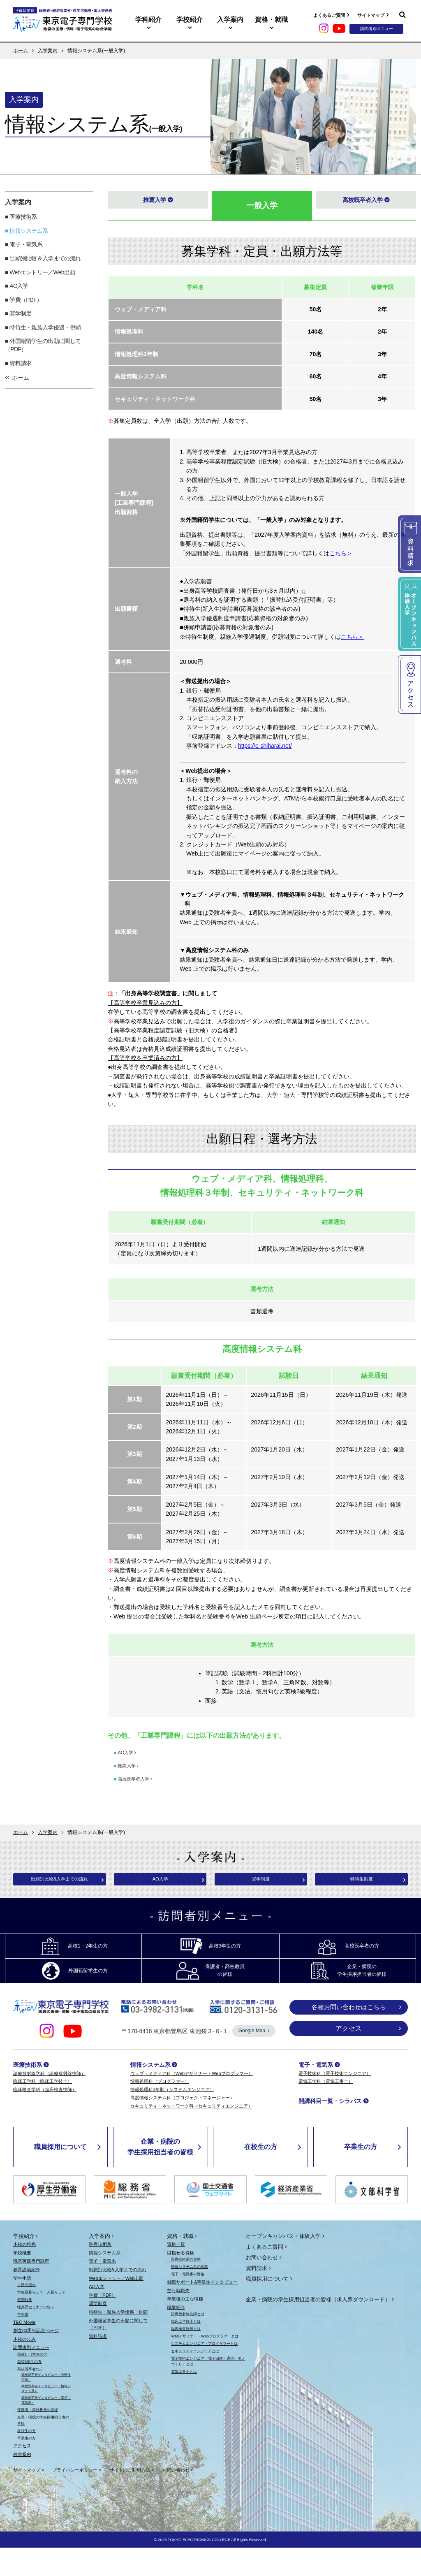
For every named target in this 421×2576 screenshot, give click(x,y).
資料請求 (20, 363)
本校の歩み (24, 2367)
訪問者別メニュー (31, 2375)
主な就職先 (178, 2318)
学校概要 (22, 2281)
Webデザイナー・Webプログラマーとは (204, 2365)
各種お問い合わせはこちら (349, 2035)
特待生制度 (361, 1881)
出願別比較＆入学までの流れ (45, 258)
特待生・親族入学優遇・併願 (45, 327)
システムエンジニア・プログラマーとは (204, 2372)
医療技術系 (23, 216)
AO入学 (18, 286)
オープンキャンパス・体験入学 (283, 2264)
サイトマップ (370, 15)
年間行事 (24, 2328)
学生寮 (22, 2342)
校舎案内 (22, 2482)
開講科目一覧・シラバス (330, 2129)
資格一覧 (176, 2272)
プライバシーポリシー (74, 2497)
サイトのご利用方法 (129, 2497)
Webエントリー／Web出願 (42, 272)
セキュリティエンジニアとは (195, 2379)
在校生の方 (260, 2175)
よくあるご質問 (329, 15)
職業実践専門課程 (31, 2289)
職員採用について (60, 2175)
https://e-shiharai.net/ (265, 745)
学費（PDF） (25, 300)
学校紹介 (189, 19)
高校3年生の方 (29, 2390)
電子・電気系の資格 (187, 2302)
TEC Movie (24, 2350)
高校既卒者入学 (361, 203)
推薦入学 (153, 203)
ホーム (20, 50)
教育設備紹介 (26, 2297)
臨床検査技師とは (186, 2357)
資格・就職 (271, 19)
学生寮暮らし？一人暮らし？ (41, 2321)
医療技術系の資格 (186, 2288)
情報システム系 (28, 230)
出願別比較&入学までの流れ (59, 1881)
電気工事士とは (184, 2400)
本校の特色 (24, 2272)
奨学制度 (20, 313)
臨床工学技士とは (186, 2350)
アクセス (348, 2056)
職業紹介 (176, 2335)
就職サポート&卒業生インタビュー (202, 2310)
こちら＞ (340, 553)
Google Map (251, 2059)
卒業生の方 (360, 2175)
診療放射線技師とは (187, 2342)
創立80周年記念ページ (36, 2358)
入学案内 (230, 19)
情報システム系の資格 (189, 2295)
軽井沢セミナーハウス (35, 2335)
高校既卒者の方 (30, 2397)
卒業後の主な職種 (185, 2327)
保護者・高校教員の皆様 (37, 2438)
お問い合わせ (262, 2286)
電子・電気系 (25, 244)
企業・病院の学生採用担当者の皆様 (160, 2175)
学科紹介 (148, 19)
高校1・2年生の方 (32, 2383)
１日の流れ (26, 2313)
